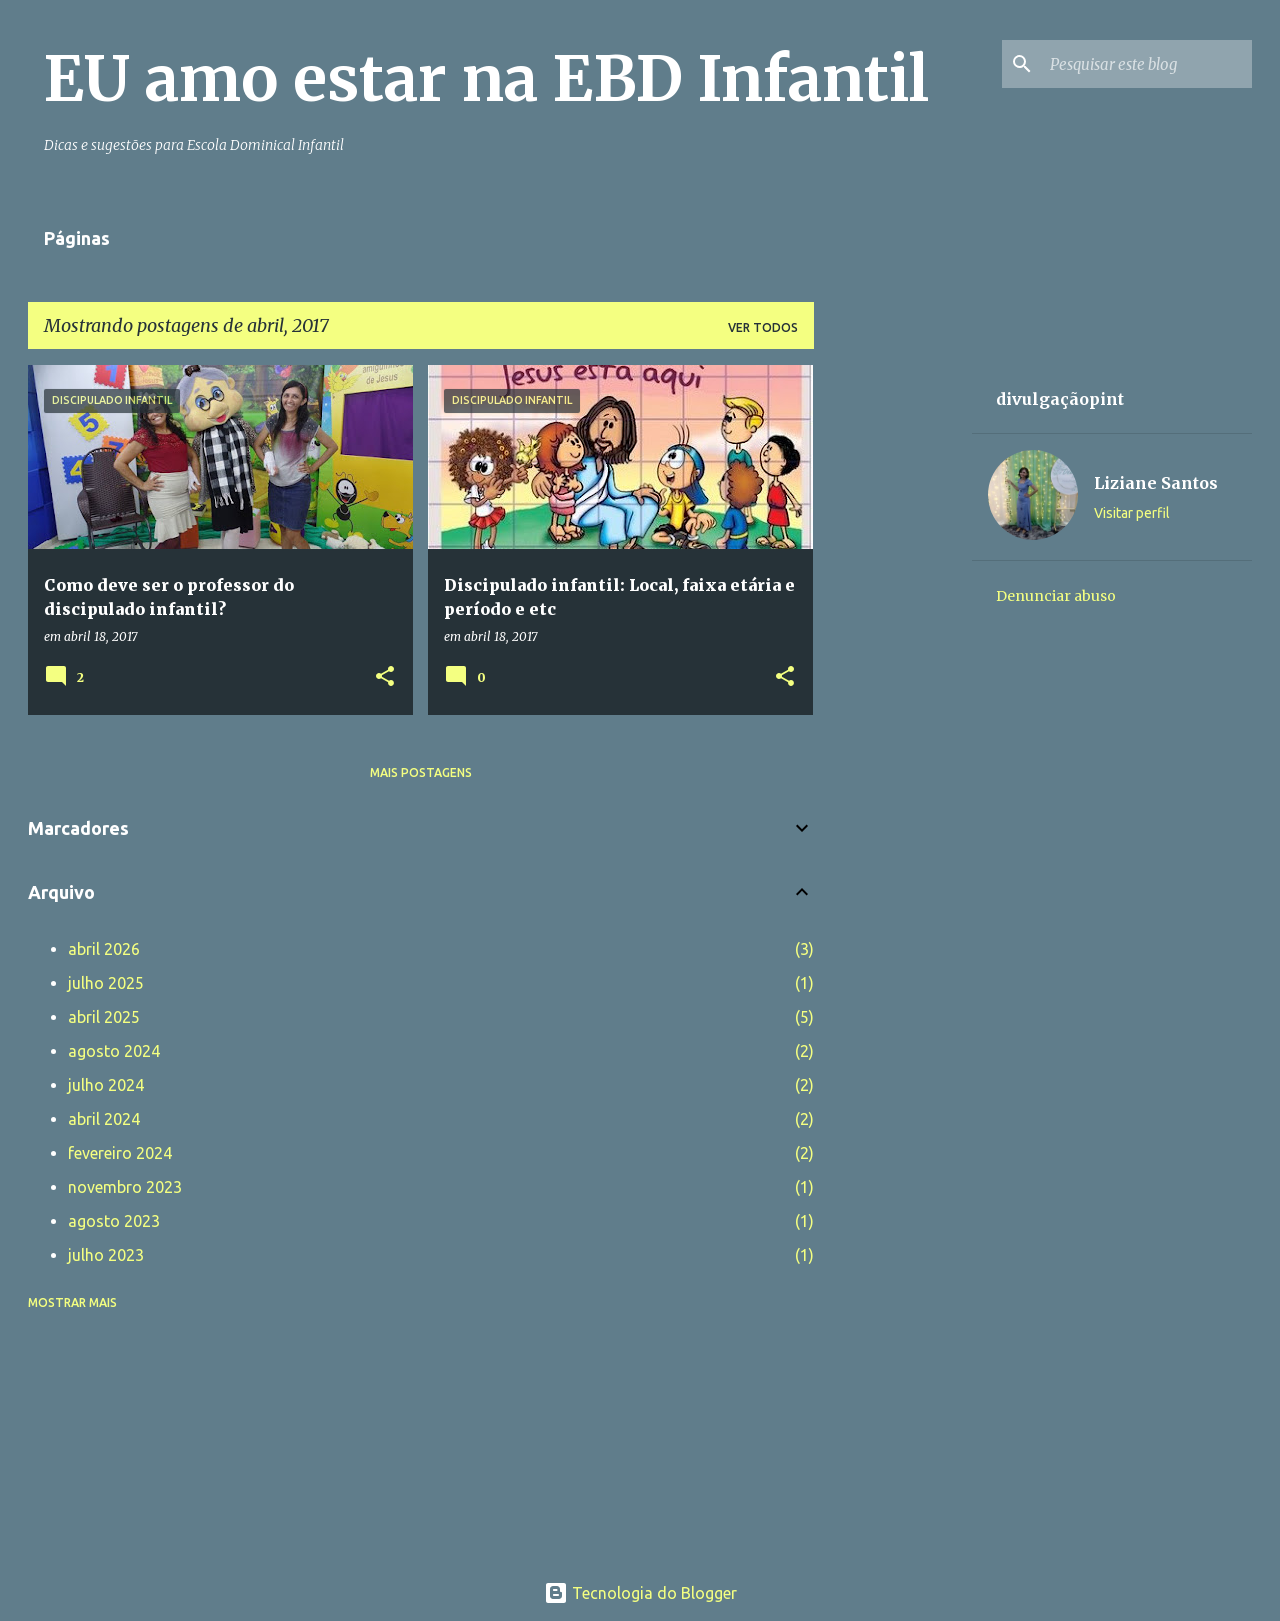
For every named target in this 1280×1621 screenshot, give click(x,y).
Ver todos (763, 327)
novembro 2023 (125, 1187)
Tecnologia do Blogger (640, 1593)
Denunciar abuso (1056, 596)
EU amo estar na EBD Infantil (486, 79)
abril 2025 (104, 1017)
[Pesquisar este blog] (1147, 64)
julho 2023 (106, 1255)
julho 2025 (106, 983)
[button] (385, 677)
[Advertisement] (893, 665)
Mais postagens (421, 772)
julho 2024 (106, 1085)
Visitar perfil (1132, 513)
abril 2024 (104, 1119)
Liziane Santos (1156, 483)
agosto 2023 (114, 1221)
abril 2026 (104, 949)
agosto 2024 (114, 1051)
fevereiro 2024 (120, 1153)
